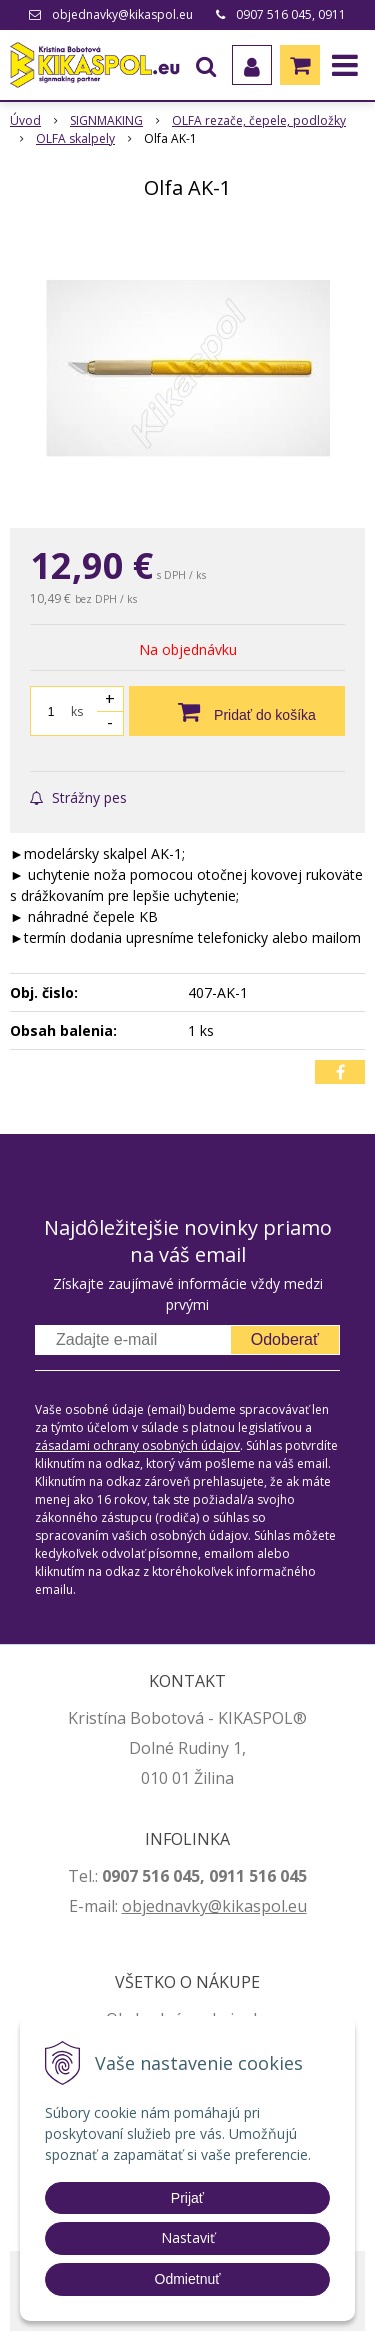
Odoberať (285, 1339)
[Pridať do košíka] (237, 711)
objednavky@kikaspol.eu (122, 14)
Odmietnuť (188, 2279)
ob (132, 1906)
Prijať (187, 2198)
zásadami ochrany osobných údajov (137, 1445)
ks (77, 711)
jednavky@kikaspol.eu (224, 1906)
